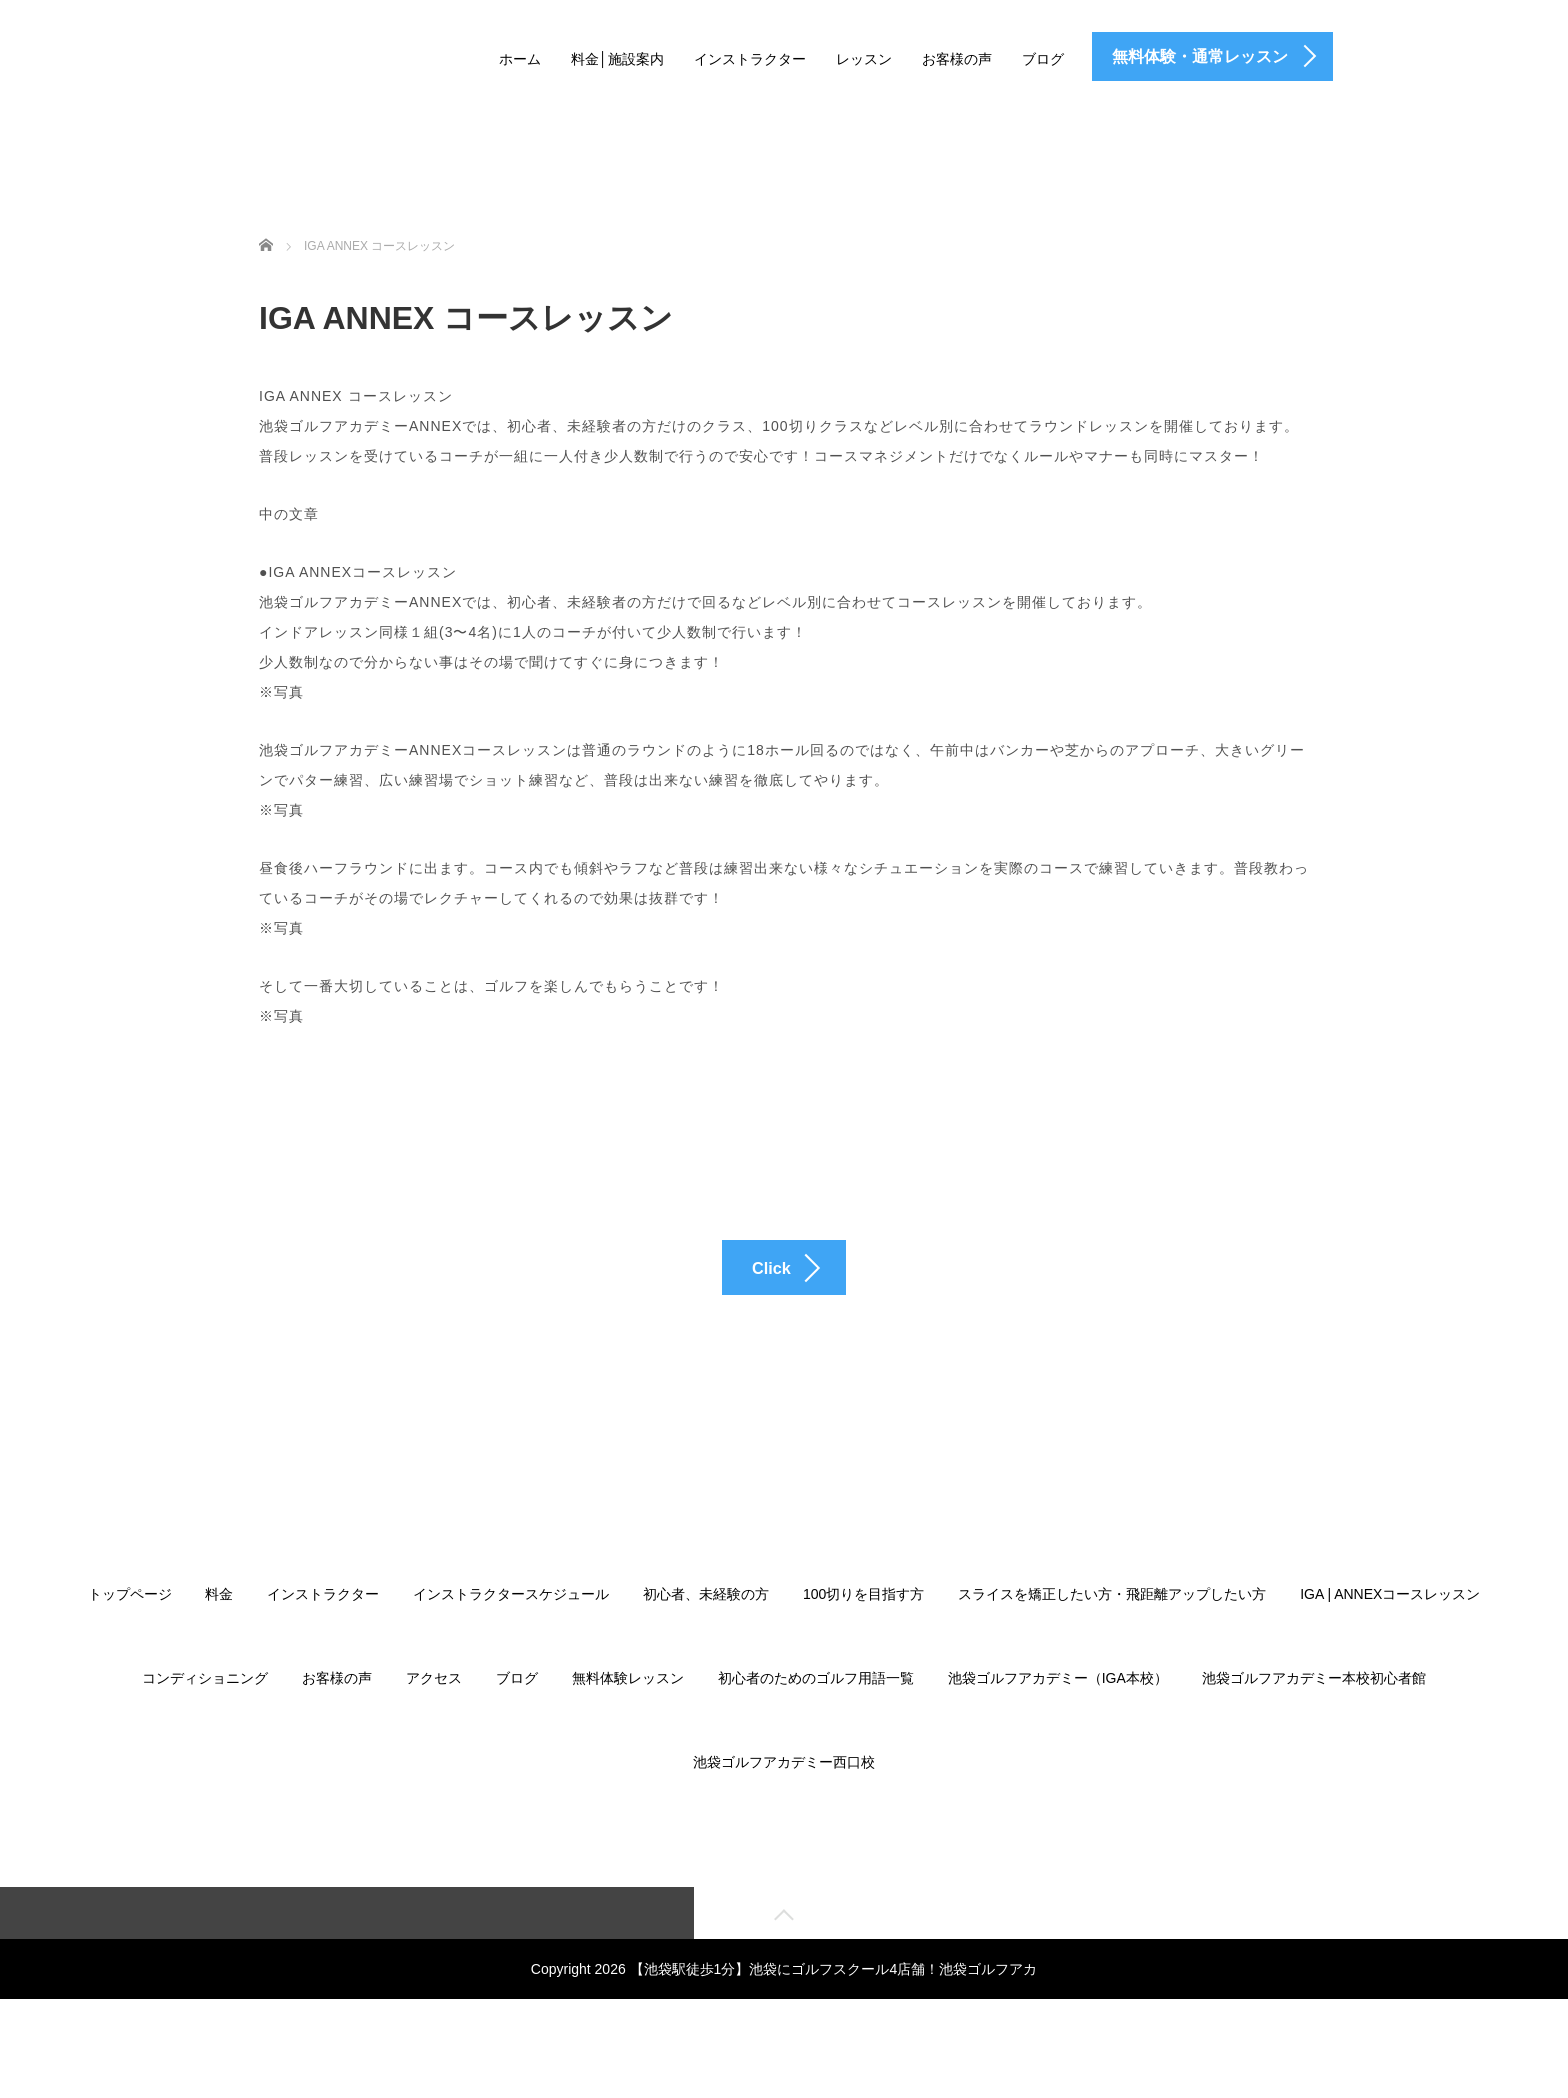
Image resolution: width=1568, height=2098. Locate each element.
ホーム (520, 59)
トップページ (130, 1630)
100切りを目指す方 (863, 1630)
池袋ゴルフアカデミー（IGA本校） (1058, 1714)
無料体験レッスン (628, 1714)
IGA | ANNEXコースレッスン (1390, 1630)
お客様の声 (957, 59)
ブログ (1043, 59)
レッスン (864, 59)
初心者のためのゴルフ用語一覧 (816, 1714)
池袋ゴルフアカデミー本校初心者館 (1314, 1714)
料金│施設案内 (617, 59)
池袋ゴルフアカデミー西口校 (784, 1798)
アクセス (434, 1714)
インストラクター (750, 59)
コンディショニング (205, 1714)
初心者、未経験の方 (706, 1630)
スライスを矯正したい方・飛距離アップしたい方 (1112, 1630)
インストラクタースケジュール (511, 1630)
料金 (219, 1630)
